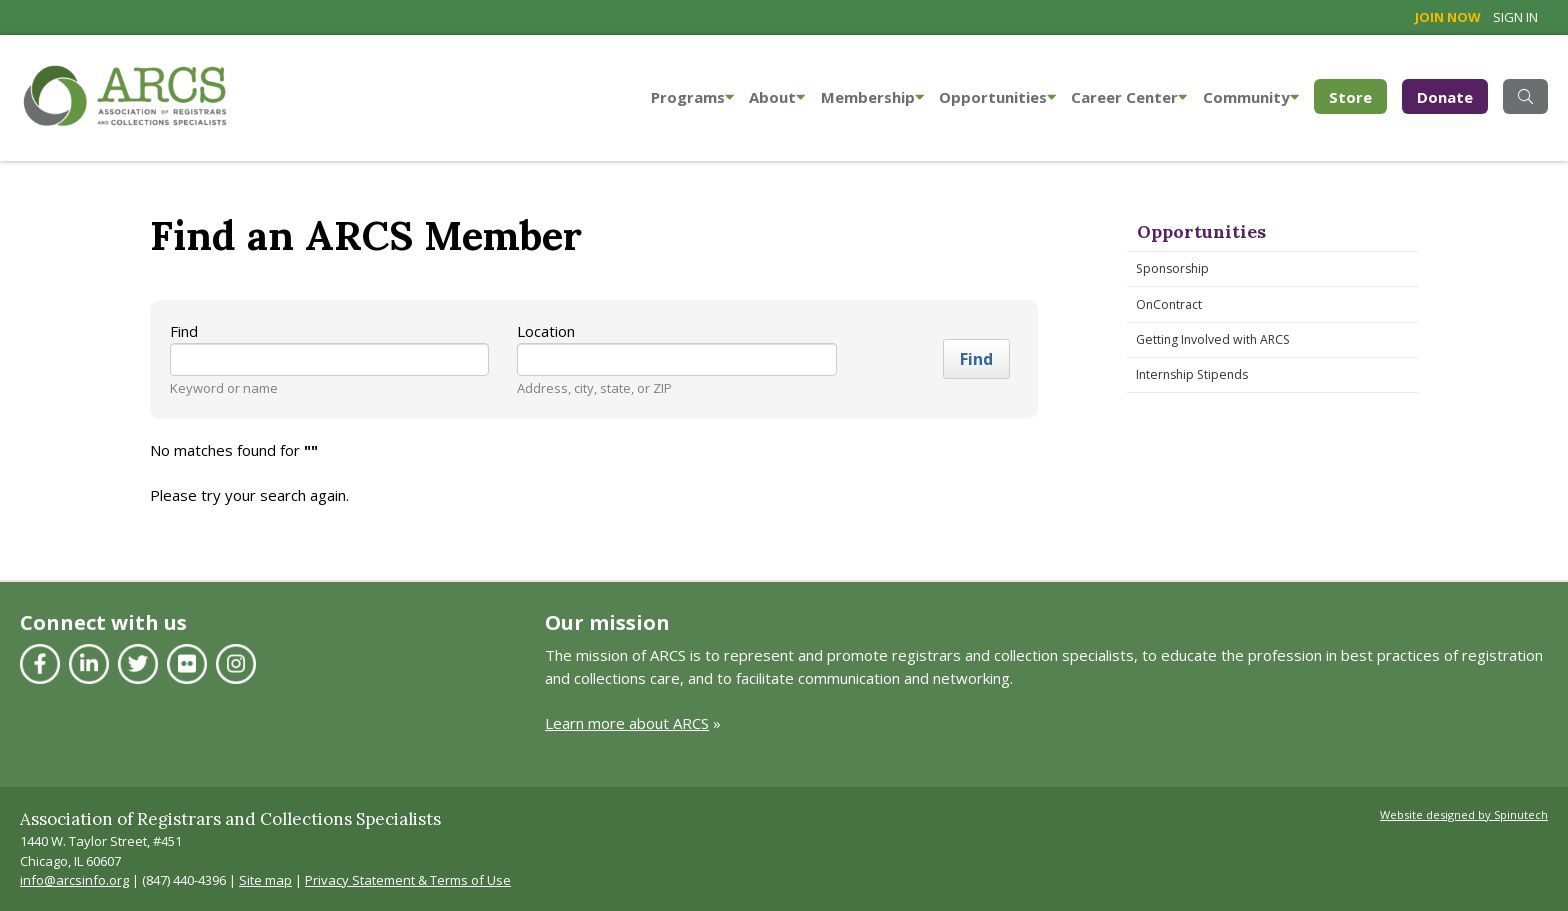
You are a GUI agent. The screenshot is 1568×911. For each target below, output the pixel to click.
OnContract (1169, 304)
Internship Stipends (1192, 374)
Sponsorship (1172, 268)
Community (1251, 97)
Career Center (1129, 97)
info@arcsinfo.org (74, 880)
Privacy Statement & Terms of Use (408, 880)
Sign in (1515, 17)
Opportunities (997, 97)
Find (184, 331)
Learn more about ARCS (627, 723)
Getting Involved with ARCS (1213, 339)
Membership (872, 97)
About (777, 97)
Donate (1445, 97)
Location (546, 331)
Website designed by (1464, 814)
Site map (265, 880)
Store (1358, 95)
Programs (692, 97)
